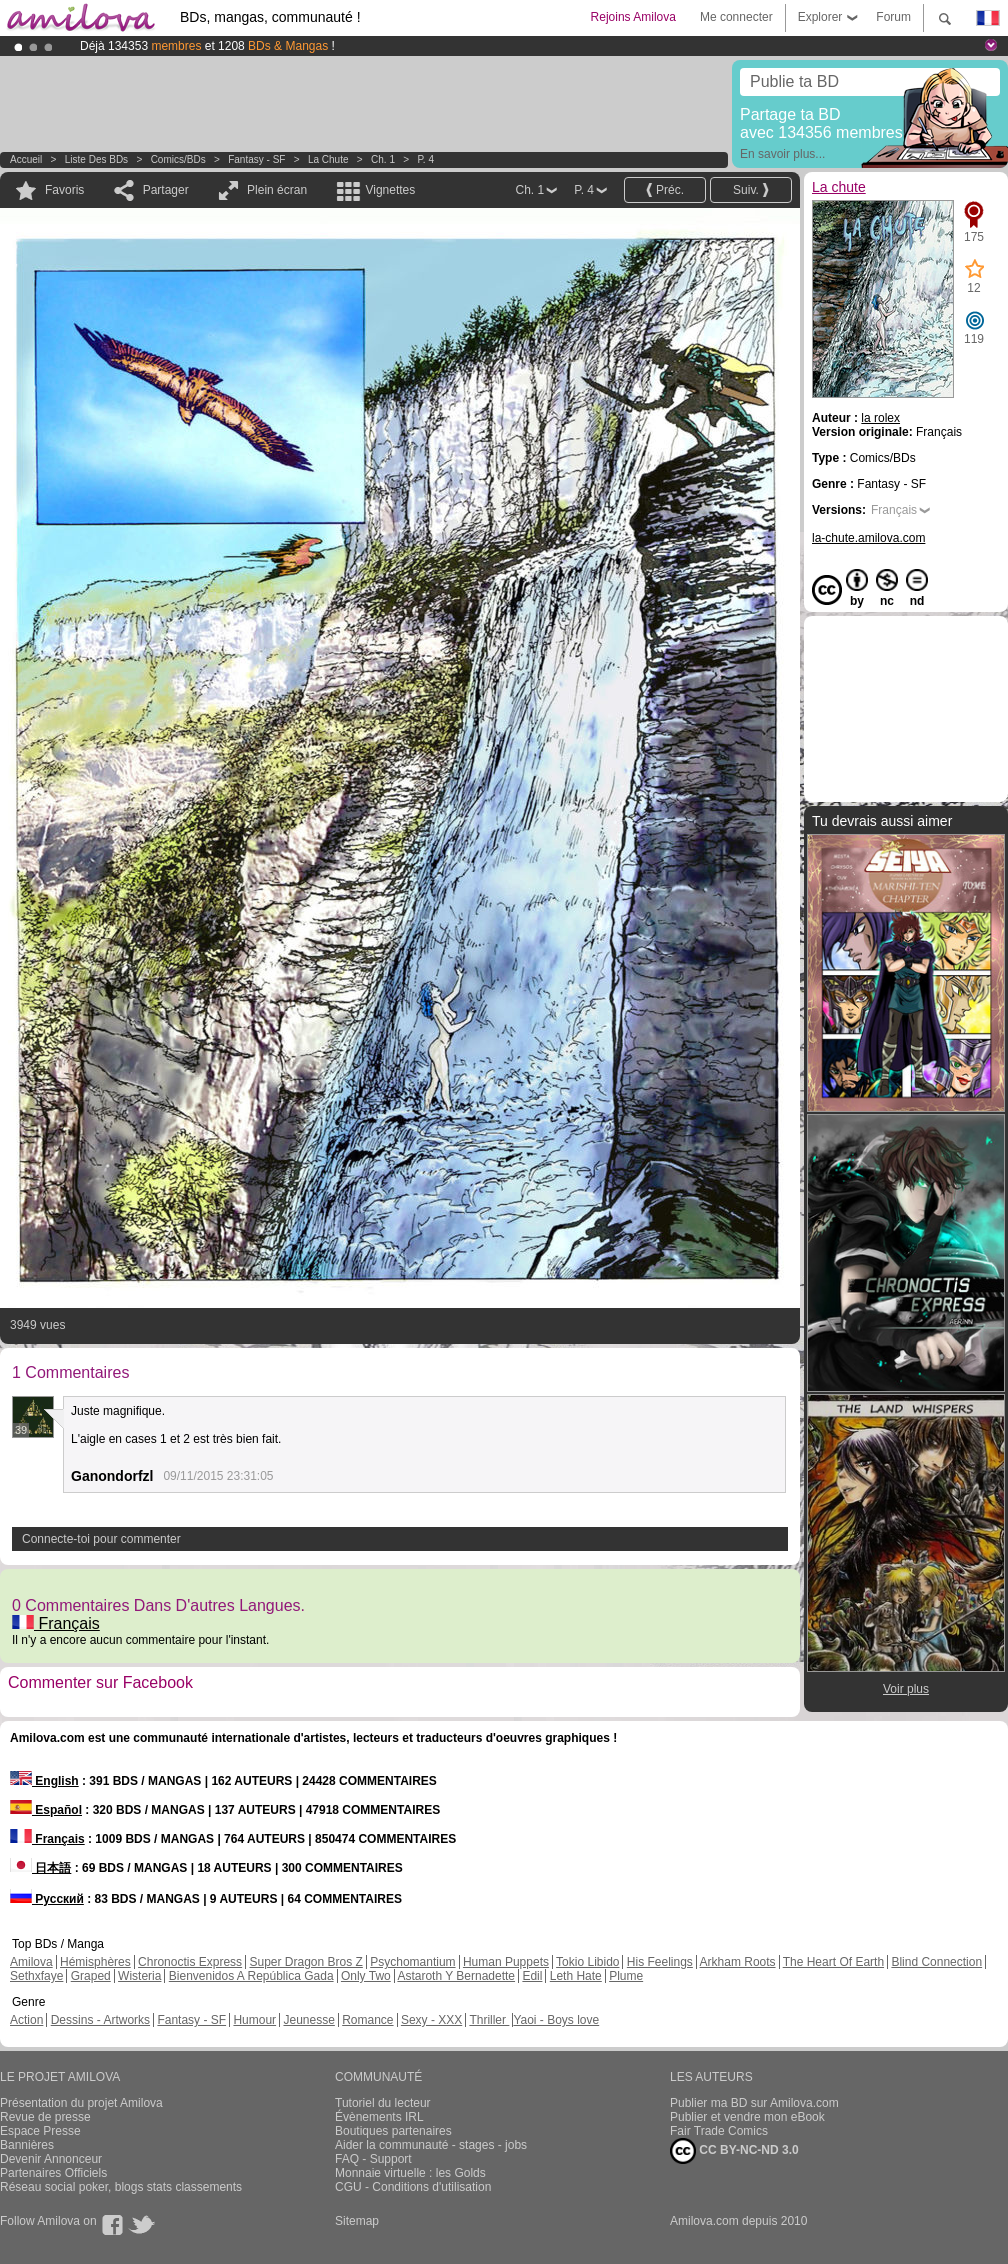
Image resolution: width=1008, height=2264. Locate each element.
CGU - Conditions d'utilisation (413, 2187)
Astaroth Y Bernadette (456, 1976)
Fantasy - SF (256, 159)
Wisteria (139, 1976)
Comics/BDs (178, 159)
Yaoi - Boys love (556, 2020)
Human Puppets (506, 1962)
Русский (47, 1899)
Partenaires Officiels (53, 2173)
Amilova (31, 1962)
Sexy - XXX (431, 2020)
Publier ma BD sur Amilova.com (754, 2103)
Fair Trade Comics (719, 2131)
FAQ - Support (373, 2159)
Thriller (489, 2020)
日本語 (40, 1868)
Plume (626, 1976)
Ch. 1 (383, 159)
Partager (166, 190)
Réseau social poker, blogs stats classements (121, 2187)
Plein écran (277, 190)
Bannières (27, 2145)
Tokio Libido (587, 1962)
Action (26, 2020)
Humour (254, 2020)
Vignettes (390, 190)
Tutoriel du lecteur (383, 2103)
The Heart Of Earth (833, 1962)
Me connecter (736, 17)
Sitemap (357, 2221)
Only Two (366, 1976)
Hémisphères (95, 1962)
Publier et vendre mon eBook (747, 2117)
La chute (328, 159)
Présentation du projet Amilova (81, 2103)
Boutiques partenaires (393, 2131)
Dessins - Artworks (100, 2020)
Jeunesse (308, 2020)
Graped (91, 1976)
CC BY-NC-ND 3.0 (734, 2151)
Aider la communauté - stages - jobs (431, 2145)
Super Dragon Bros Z (305, 1962)
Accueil (26, 159)
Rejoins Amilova (633, 17)
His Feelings (660, 1962)
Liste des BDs (96, 159)
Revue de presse (45, 2117)
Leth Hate (576, 1976)
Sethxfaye (36, 1976)
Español (46, 1810)
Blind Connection (936, 1962)
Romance (367, 2020)
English (44, 1781)
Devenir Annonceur (51, 2159)
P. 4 (425, 159)
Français (56, 1623)
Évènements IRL (379, 2117)
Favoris (64, 190)
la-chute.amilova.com (868, 538)
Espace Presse (40, 2131)
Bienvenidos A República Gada (251, 1976)
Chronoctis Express (190, 1962)
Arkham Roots (738, 1962)
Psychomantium (412, 1962)
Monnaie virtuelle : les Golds (410, 2173)
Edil (532, 1976)
